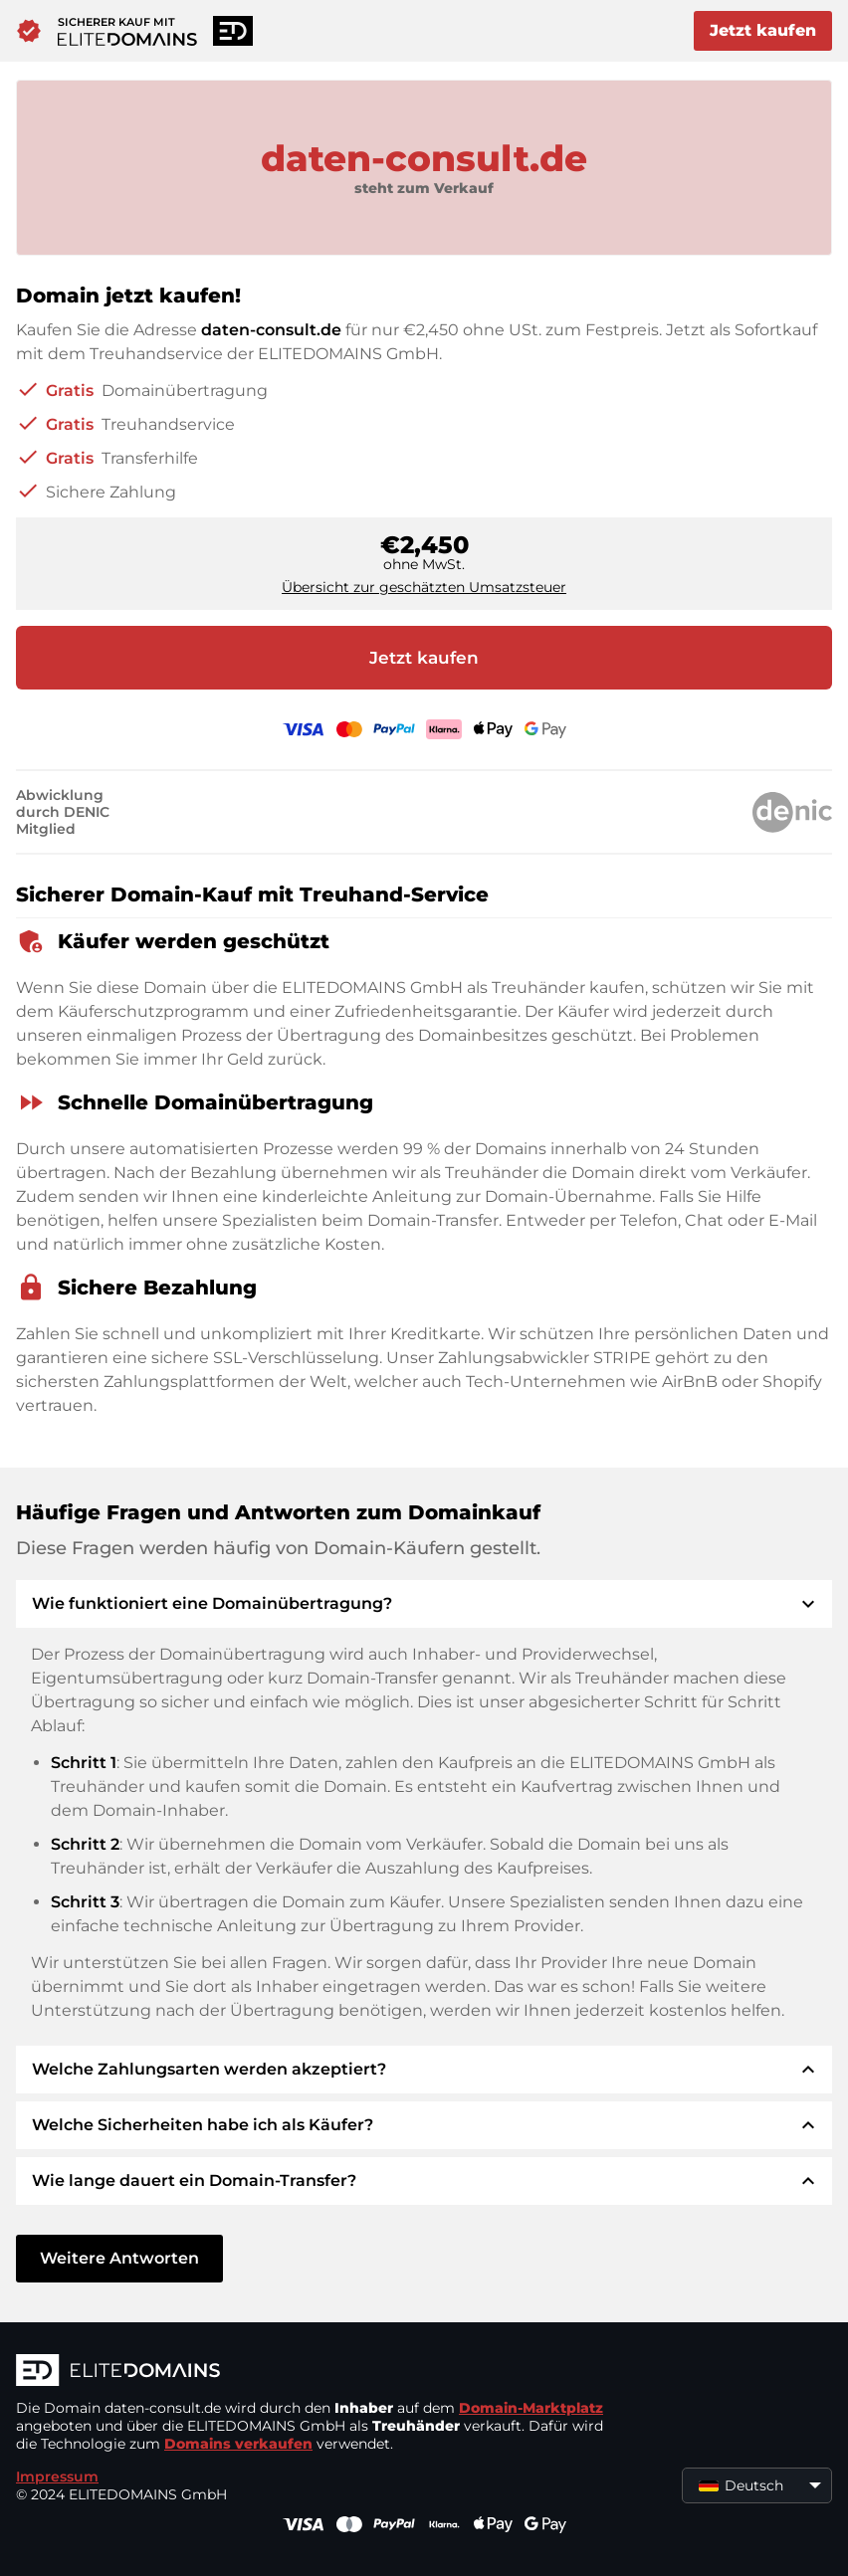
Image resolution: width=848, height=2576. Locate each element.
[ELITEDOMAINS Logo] (314, 2372)
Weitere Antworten (119, 2258)
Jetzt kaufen (763, 30)
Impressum (57, 2476)
